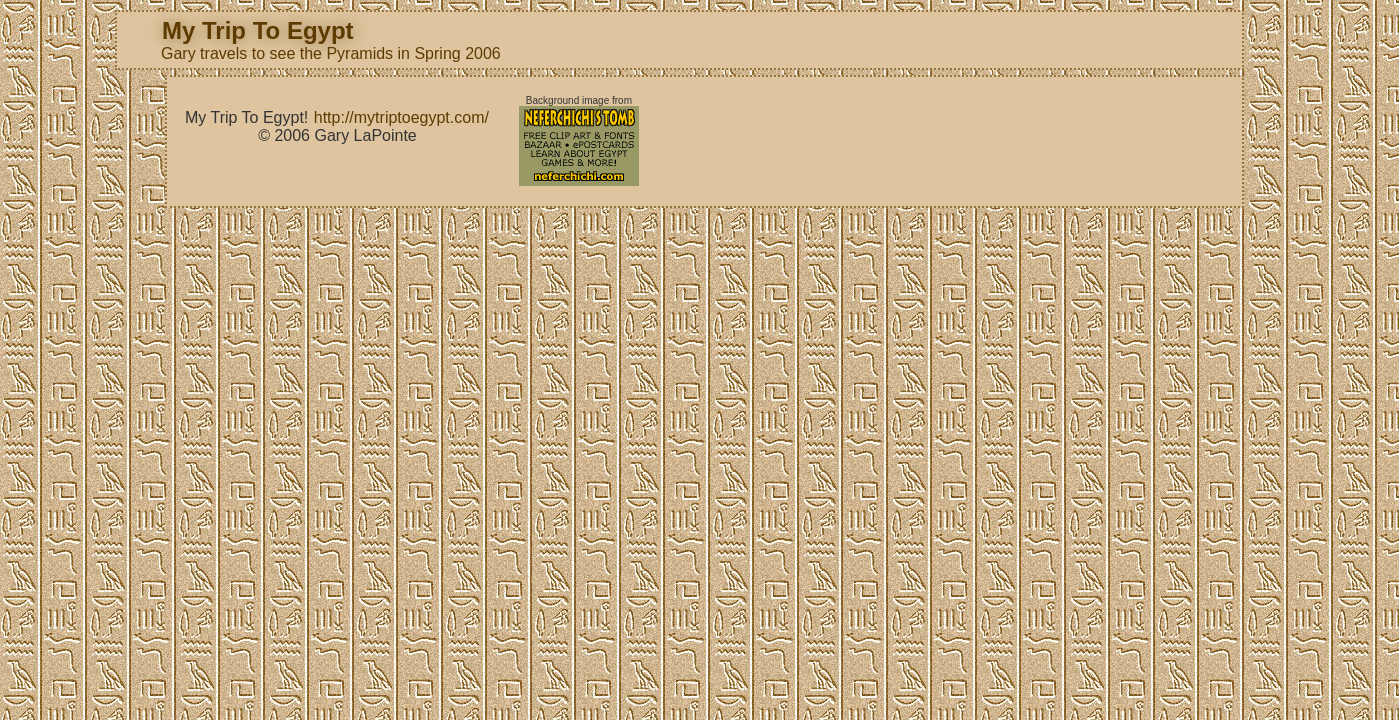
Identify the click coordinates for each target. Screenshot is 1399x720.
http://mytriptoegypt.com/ (401, 117)
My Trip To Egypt (258, 30)
